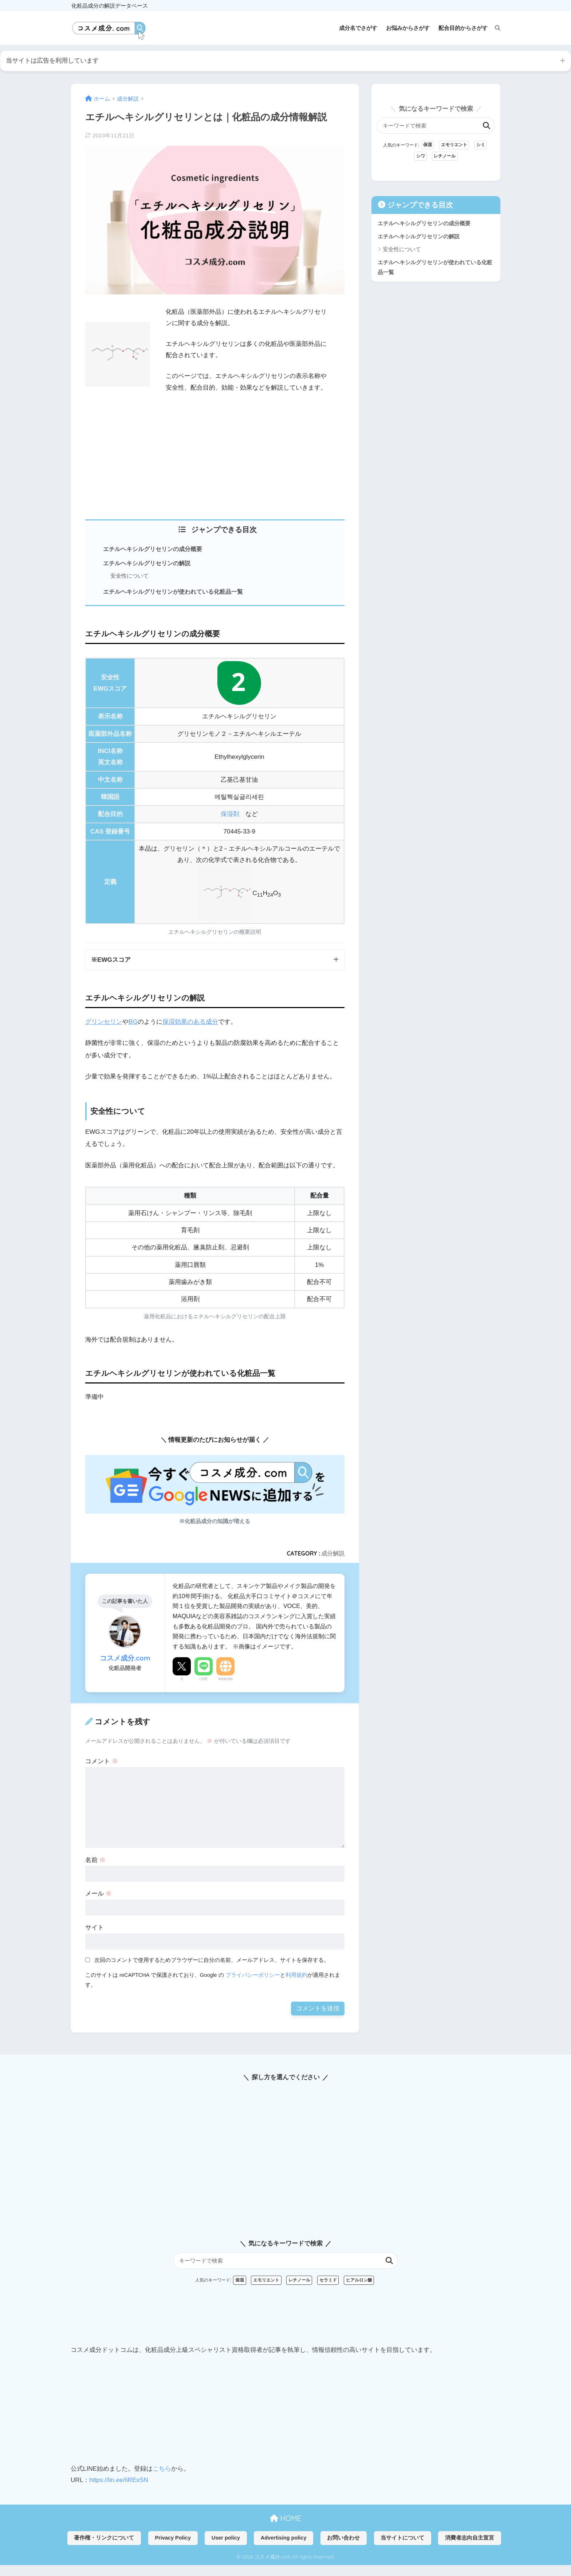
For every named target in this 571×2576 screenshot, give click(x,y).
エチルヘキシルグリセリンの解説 (146, 563)
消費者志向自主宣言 (469, 2538)
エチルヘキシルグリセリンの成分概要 (152, 549)
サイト (94, 1927)
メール (98, 1893)
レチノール (445, 156)
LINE (204, 1678)
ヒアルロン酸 (359, 2280)
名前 (95, 1860)
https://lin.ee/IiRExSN (118, 2480)
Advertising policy (284, 2538)
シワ (420, 156)
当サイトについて (402, 2538)
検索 (487, 125)
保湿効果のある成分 (190, 1021)
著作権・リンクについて (104, 2538)
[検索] (494, 28)
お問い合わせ (343, 2538)
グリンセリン (103, 1021)
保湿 (427, 144)
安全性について (129, 576)
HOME (285, 2518)
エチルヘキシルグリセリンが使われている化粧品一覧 (173, 591)
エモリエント (454, 144)
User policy (226, 2538)
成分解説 (332, 1553)
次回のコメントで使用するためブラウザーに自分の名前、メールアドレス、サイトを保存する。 (211, 1960)
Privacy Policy (172, 2538)
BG (133, 1021)
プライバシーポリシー (252, 1975)
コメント (101, 1761)
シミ (480, 144)
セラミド (328, 2280)
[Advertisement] (214, 454)
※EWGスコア (111, 959)
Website (225, 1678)
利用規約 (296, 1975)
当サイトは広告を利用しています (52, 60)
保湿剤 (230, 814)
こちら (162, 2468)
